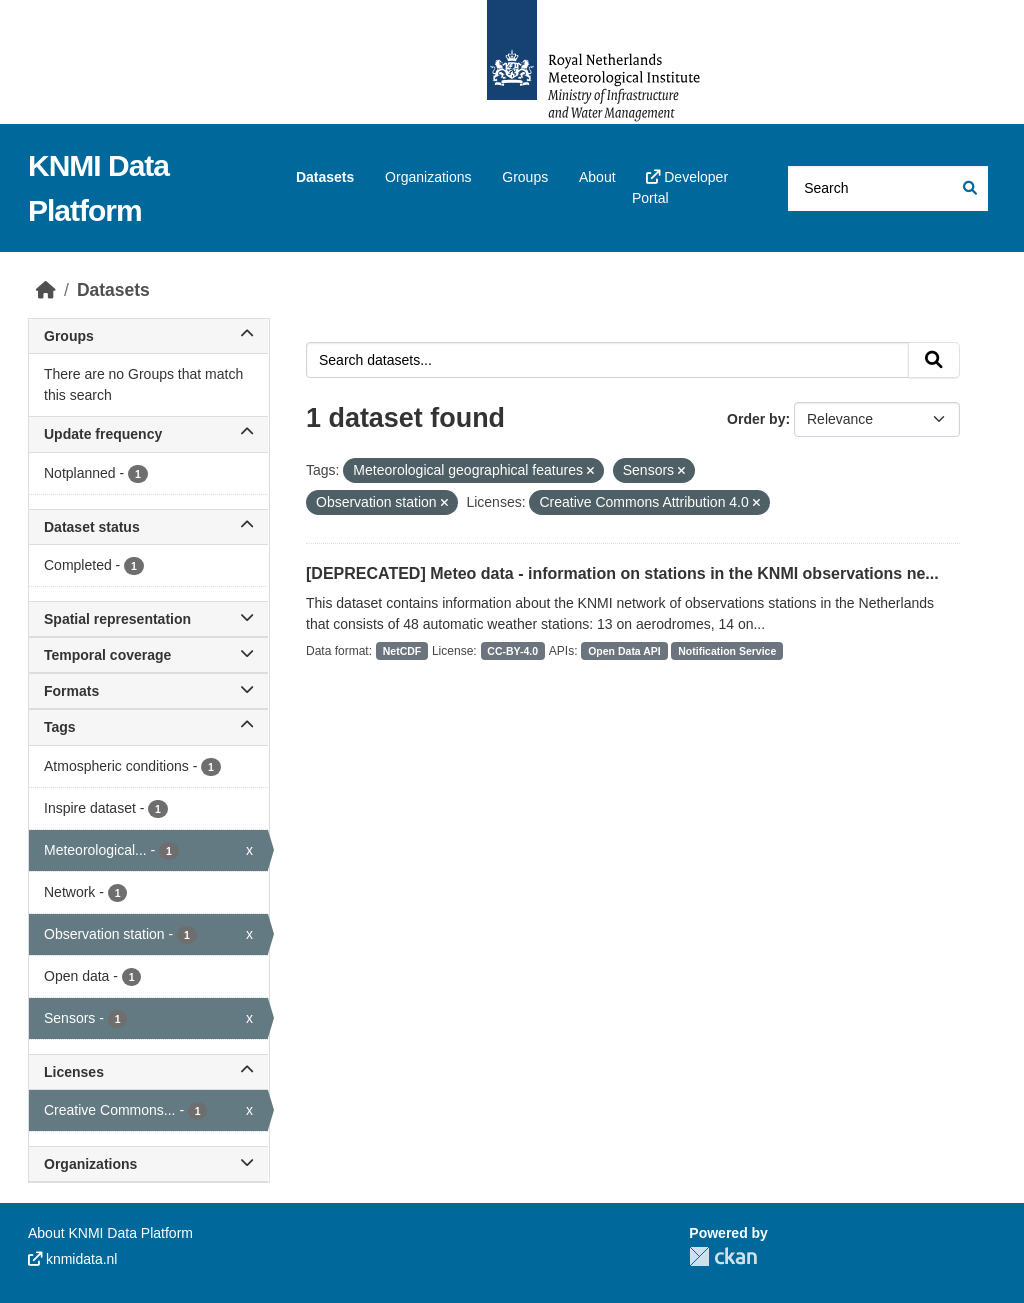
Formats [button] (148, 691)
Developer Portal (680, 187)
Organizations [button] (148, 1164)
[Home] (46, 290)
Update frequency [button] (148, 434)
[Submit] (968, 188)
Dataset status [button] (148, 527)
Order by (756, 419)
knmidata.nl (72, 1259)
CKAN (723, 1256)
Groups (525, 177)
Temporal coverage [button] (148, 655)
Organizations (428, 177)
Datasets (325, 177)
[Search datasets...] (888, 188)
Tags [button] (148, 727)
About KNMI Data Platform (110, 1233)
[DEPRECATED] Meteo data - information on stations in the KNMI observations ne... (622, 573)
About (597, 177)
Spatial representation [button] (148, 619)
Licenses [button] (148, 1072)
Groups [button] (148, 336)
